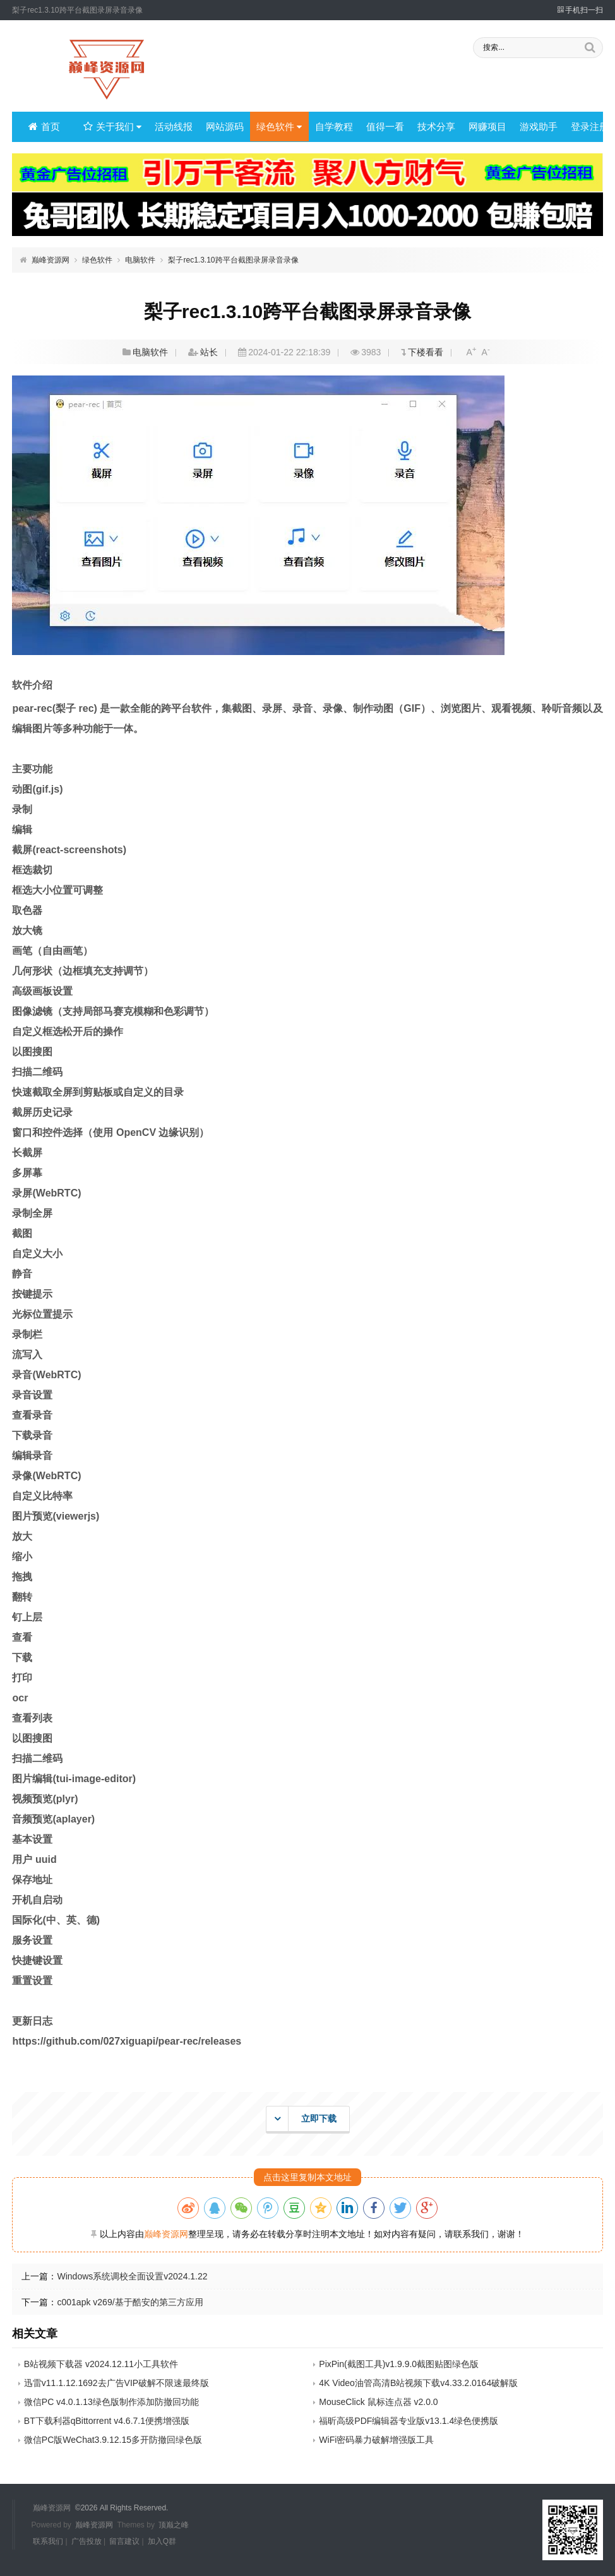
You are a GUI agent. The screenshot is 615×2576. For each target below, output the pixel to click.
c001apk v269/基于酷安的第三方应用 (130, 2302)
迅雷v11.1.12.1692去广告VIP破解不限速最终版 (116, 2383)
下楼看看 (425, 352)
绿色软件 (276, 126)
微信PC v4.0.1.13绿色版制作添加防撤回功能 (111, 2402)
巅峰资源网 (50, 260)
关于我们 (112, 126)
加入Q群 (162, 2540)
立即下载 (301, 2118)
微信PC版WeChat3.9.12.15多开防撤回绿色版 (113, 2440)
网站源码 (222, 126)
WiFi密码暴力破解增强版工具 (376, 2440)
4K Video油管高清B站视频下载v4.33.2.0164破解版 (418, 2383)
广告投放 (86, 2540)
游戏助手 (531, 126)
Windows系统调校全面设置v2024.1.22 (132, 2276)
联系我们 (48, 2540)
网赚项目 (481, 126)
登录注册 (581, 126)
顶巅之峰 (173, 2524)
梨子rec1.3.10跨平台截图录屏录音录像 (233, 260)
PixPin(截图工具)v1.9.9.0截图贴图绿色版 (399, 2364)
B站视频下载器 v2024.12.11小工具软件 (101, 2364)
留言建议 (124, 2540)
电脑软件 (140, 260)
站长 (209, 352)
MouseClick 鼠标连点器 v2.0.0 (378, 2402)
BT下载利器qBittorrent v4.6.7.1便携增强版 (106, 2421)
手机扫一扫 (580, 10)
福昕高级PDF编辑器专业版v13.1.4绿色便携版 (408, 2421)
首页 (44, 126)
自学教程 (330, 126)
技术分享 (431, 126)
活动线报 (172, 126)
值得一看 (381, 126)
